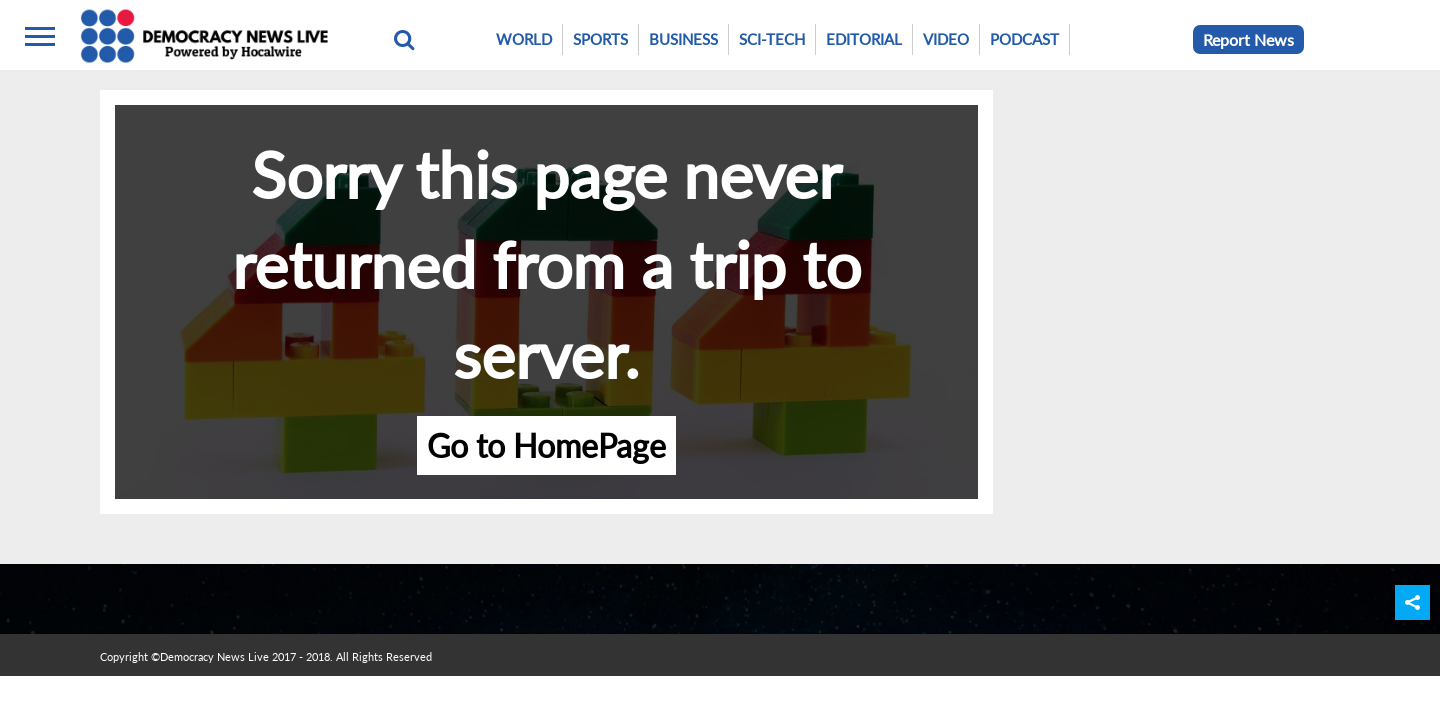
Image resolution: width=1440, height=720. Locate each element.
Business (683, 39)
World (524, 39)
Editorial (864, 39)
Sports (600, 39)
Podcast (1024, 39)
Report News (1248, 39)
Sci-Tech (772, 39)
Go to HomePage (546, 445)
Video (946, 39)
